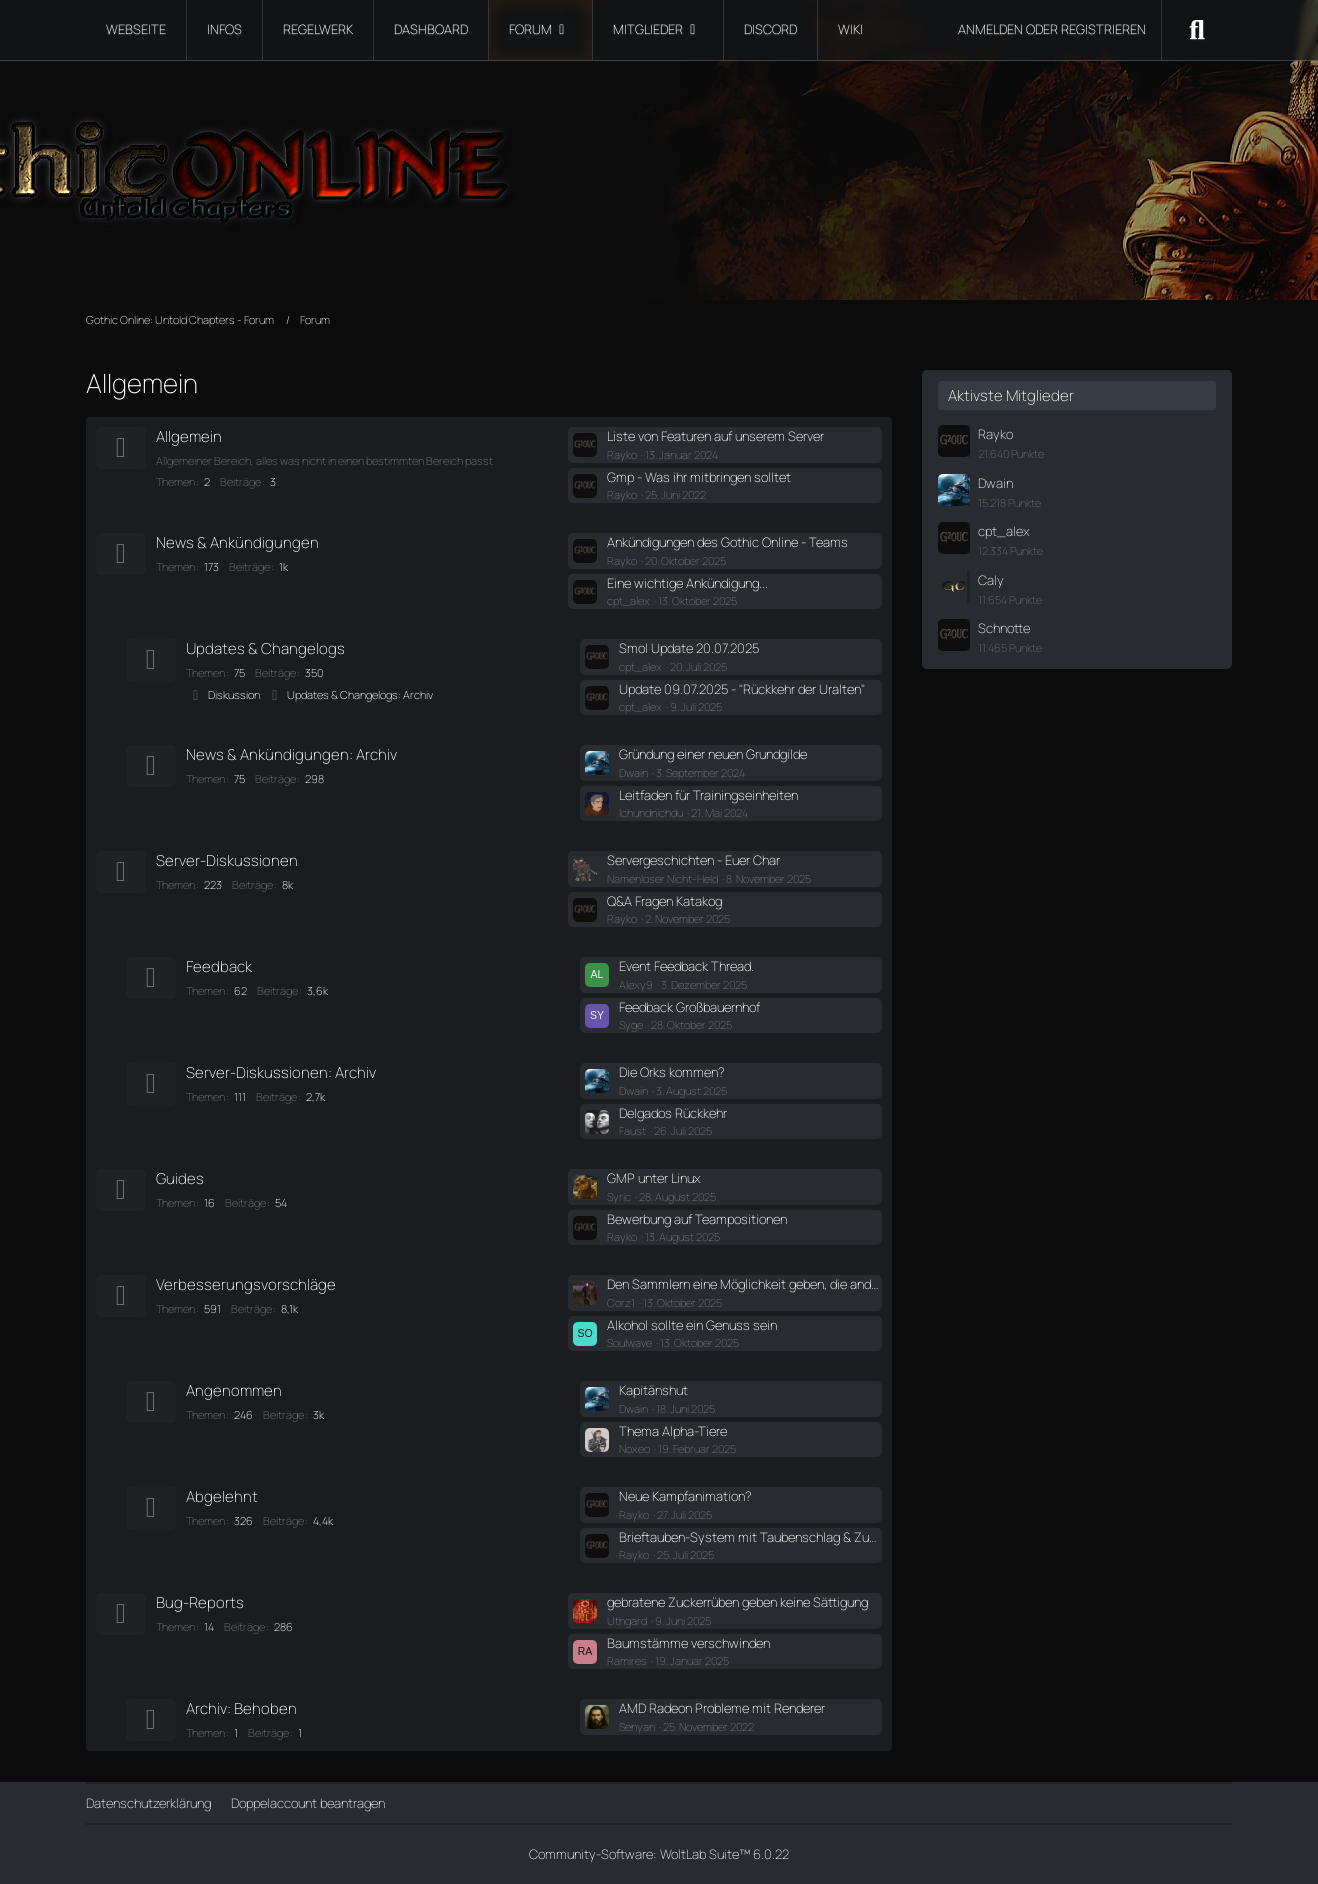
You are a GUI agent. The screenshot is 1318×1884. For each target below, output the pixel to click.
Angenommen (234, 1390)
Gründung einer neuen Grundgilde (713, 754)
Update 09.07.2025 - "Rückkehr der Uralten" (742, 689)
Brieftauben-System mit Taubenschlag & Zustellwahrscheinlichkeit (750, 1537)
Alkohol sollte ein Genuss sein (692, 1325)
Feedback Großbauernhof (689, 1007)
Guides (180, 1178)
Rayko (995, 434)
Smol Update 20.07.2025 (689, 648)
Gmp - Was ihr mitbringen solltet (699, 477)
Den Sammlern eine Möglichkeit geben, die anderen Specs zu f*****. (744, 1284)
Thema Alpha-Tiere (673, 1431)
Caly (991, 580)
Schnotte (1004, 628)
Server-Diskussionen (227, 860)
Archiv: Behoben (241, 1708)
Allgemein (189, 436)
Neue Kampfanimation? (685, 1496)
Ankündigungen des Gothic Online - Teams (727, 542)
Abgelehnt (222, 1496)
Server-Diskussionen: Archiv (281, 1072)
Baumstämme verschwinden (688, 1643)
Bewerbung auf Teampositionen (697, 1219)
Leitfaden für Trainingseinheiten (708, 795)
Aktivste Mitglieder (1011, 395)
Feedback (219, 966)
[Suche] (1197, 30)
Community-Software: (659, 1854)
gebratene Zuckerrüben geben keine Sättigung (737, 1602)
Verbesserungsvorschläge (246, 1284)
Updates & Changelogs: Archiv (360, 694)
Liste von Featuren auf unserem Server (715, 436)
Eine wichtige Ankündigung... (687, 583)
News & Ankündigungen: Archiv (291, 754)
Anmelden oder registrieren (1052, 29)
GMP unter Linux (654, 1178)
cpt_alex (1004, 531)
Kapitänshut (653, 1390)
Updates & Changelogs (265, 648)
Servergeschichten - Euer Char (693, 860)
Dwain (995, 483)
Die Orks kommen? (672, 1072)
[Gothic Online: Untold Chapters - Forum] (659, 160)
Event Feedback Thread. (686, 966)
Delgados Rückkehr (673, 1113)
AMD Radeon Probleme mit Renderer (722, 1708)
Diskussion (234, 694)
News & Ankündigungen (237, 542)
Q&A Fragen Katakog (664, 901)
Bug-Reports (200, 1602)
